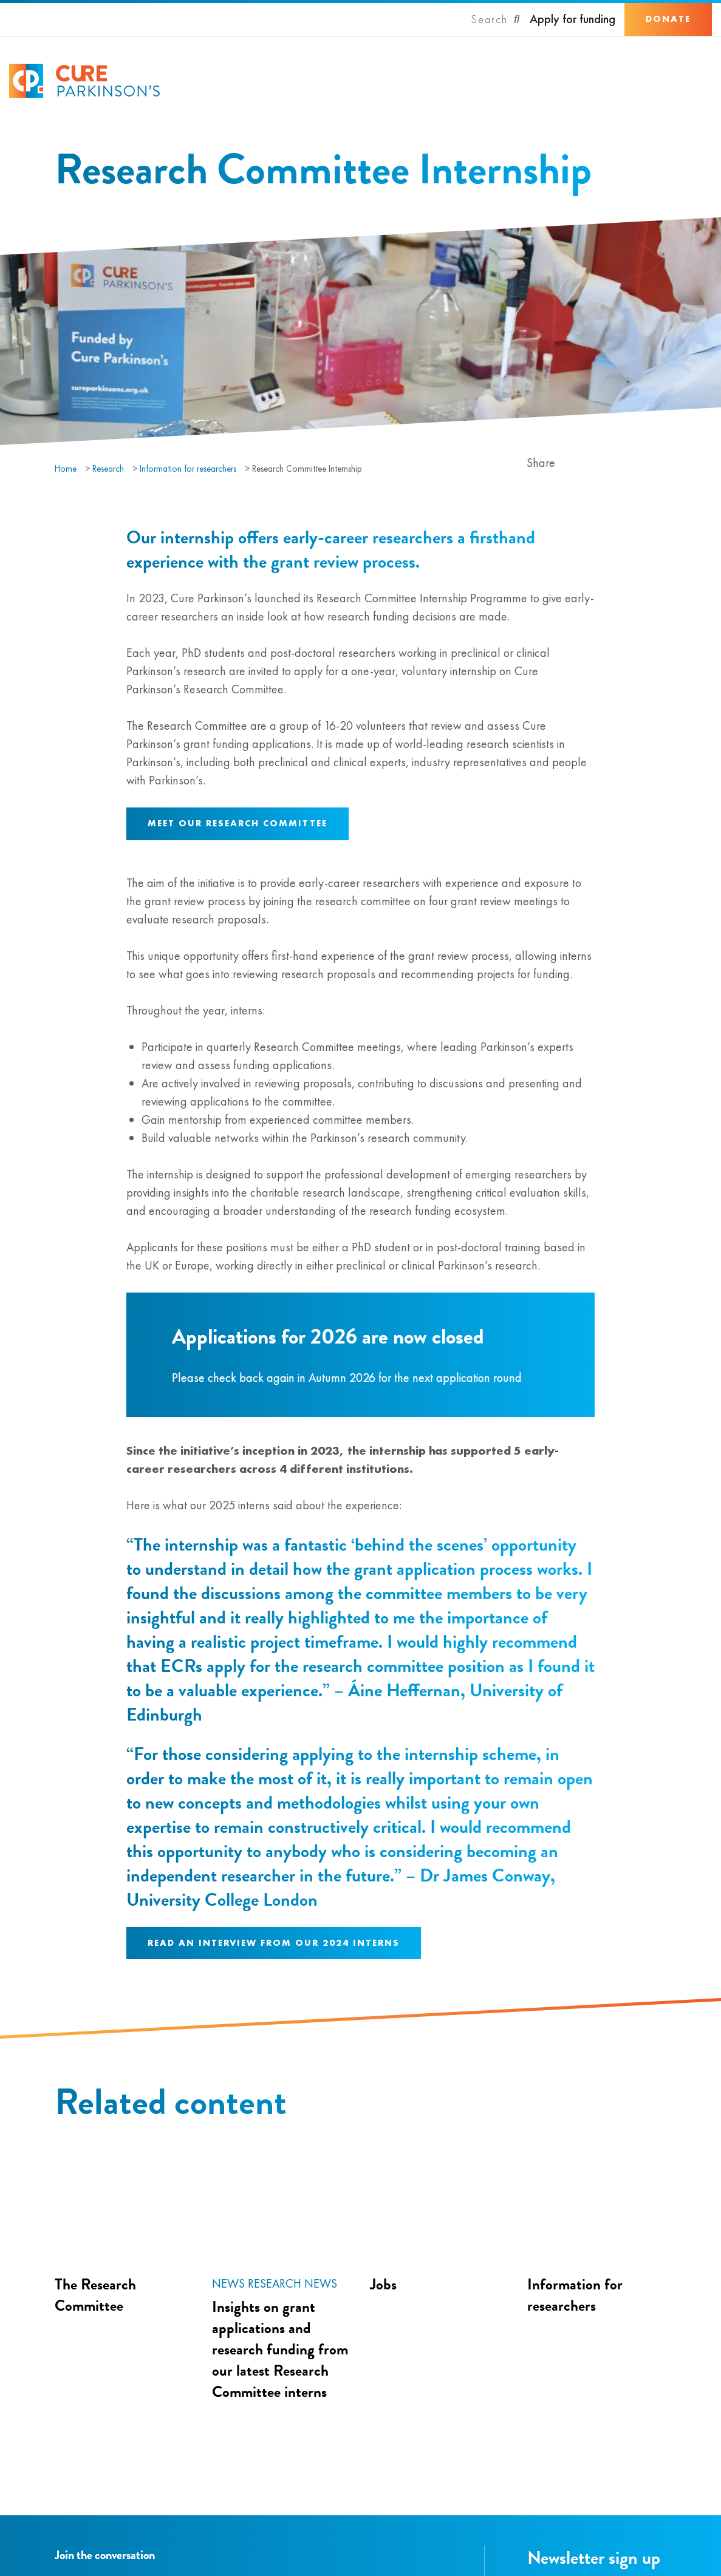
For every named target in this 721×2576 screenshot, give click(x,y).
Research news (292, 2283)
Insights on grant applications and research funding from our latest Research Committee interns (280, 2349)
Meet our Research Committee (237, 823)
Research (108, 469)
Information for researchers (188, 469)
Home (66, 469)
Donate (668, 19)
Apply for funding (572, 19)
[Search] (496, 19)
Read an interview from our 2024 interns (274, 1943)
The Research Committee (95, 2295)
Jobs (383, 2284)
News (228, 2283)
